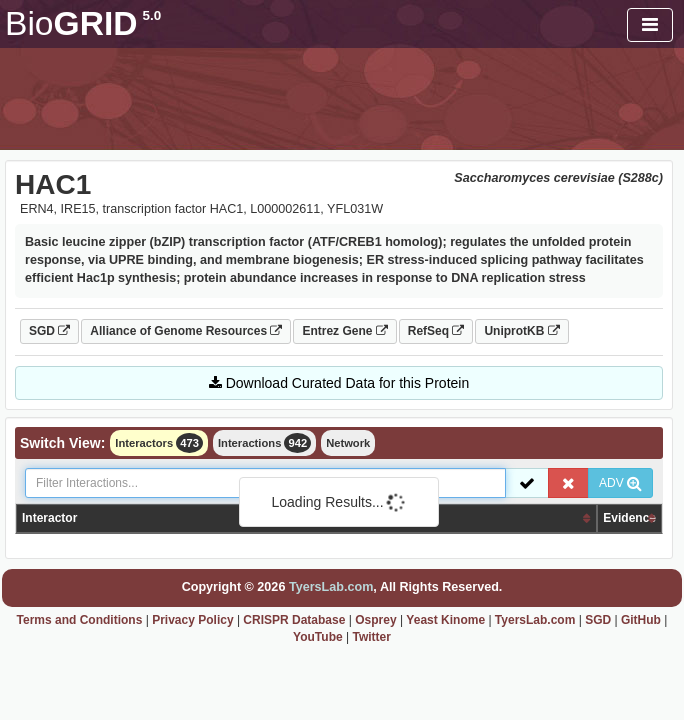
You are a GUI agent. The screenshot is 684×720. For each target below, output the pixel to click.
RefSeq (436, 331)
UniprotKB (521, 331)
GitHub (641, 620)
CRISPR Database (294, 620)
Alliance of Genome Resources (186, 331)
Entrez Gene (344, 331)
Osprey (375, 620)
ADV (620, 483)
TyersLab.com (331, 587)
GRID (83, 23)
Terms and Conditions (80, 620)
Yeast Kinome (445, 620)
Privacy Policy (192, 620)
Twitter (371, 637)
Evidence (629, 518)
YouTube (318, 637)
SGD (49, 331)
